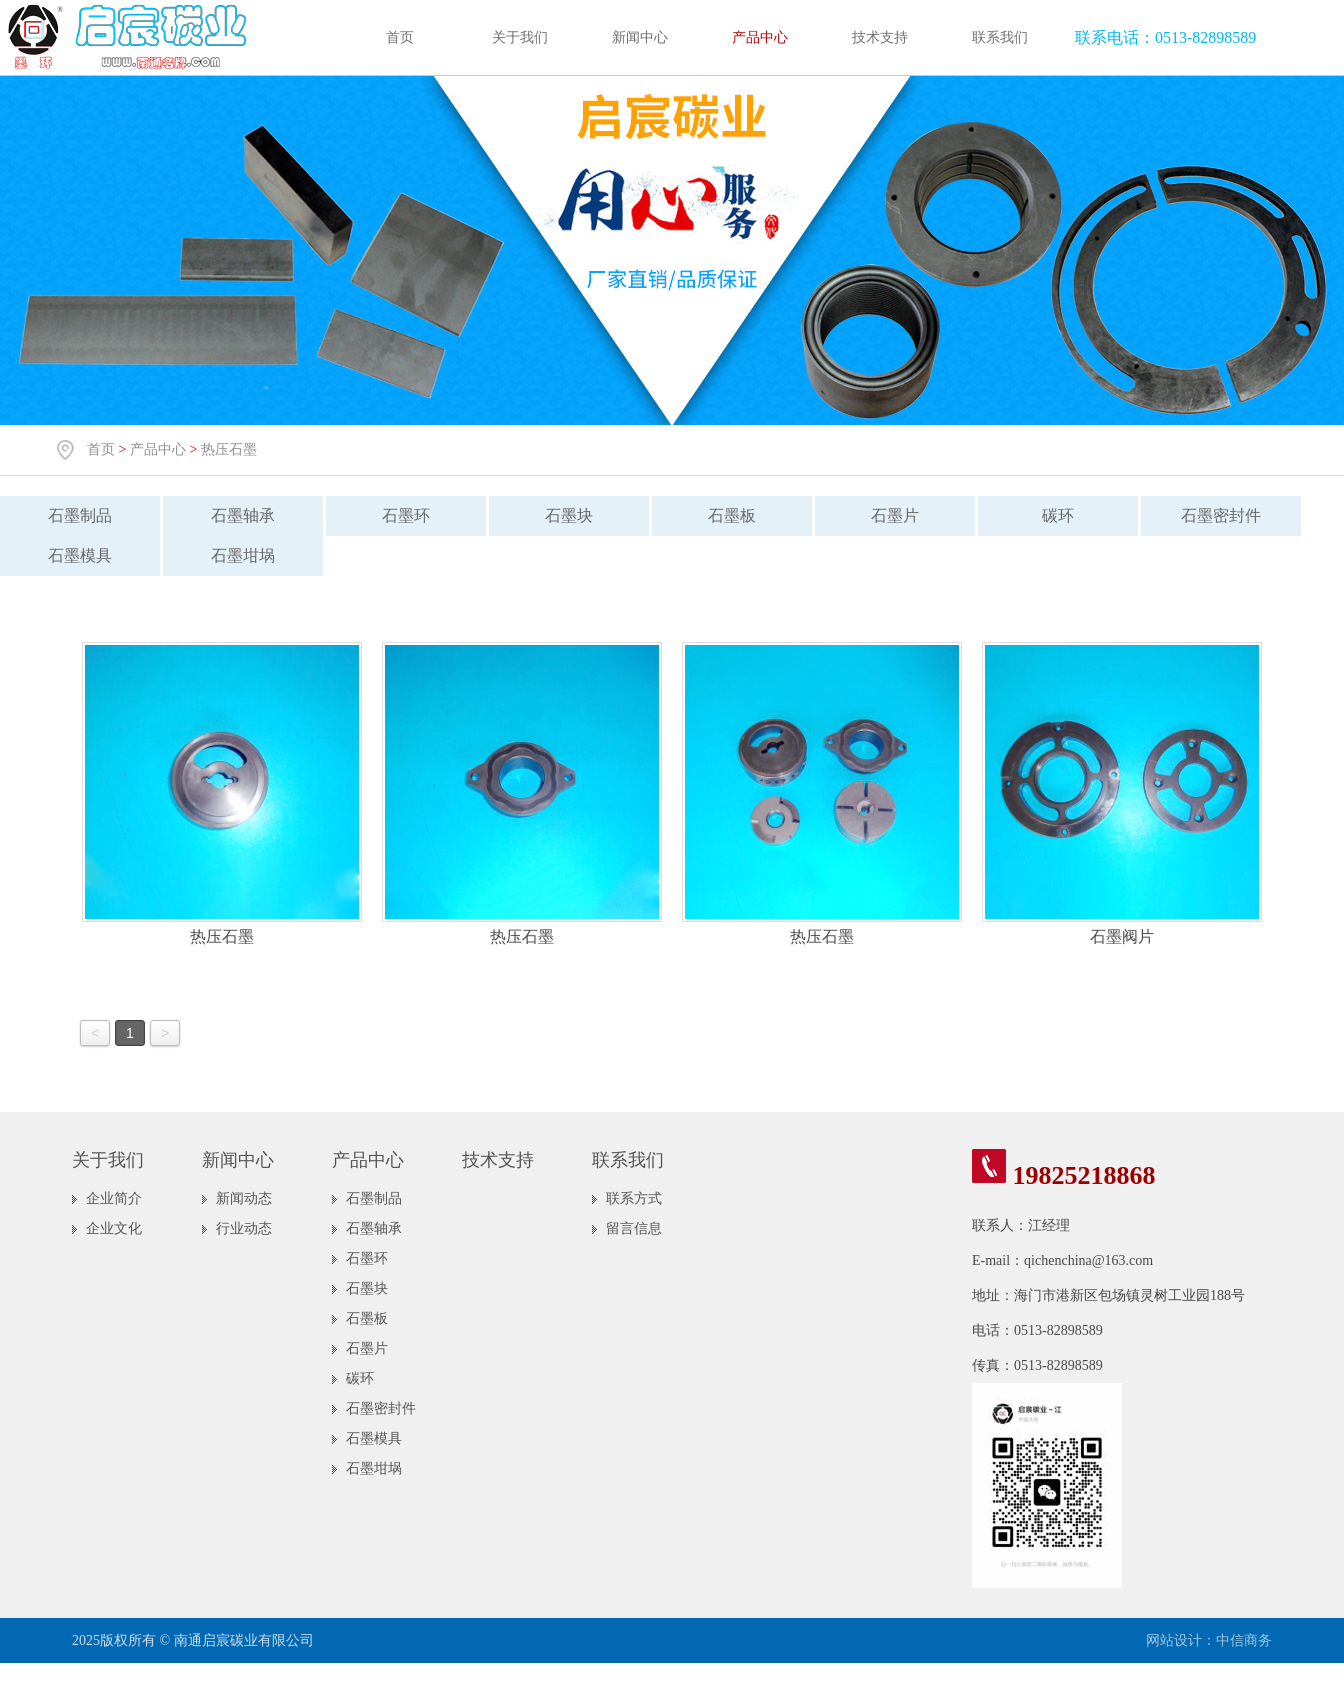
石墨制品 (80, 515)
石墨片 (895, 515)
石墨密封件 (1221, 515)
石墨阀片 (1122, 936)
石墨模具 (80, 555)
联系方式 (634, 1198)
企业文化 (114, 1228)
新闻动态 (244, 1198)
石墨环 (406, 515)
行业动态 (244, 1228)
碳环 (1058, 515)
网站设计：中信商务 (1209, 1640)
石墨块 (569, 515)
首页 (400, 37)
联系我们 (1000, 37)
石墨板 (732, 515)
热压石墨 (229, 449)
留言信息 (634, 1228)
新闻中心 (640, 37)
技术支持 (880, 37)
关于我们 (520, 37)
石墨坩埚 (243, 555)
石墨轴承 (243, 515)
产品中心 (760, 37)
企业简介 (114, 1198)
